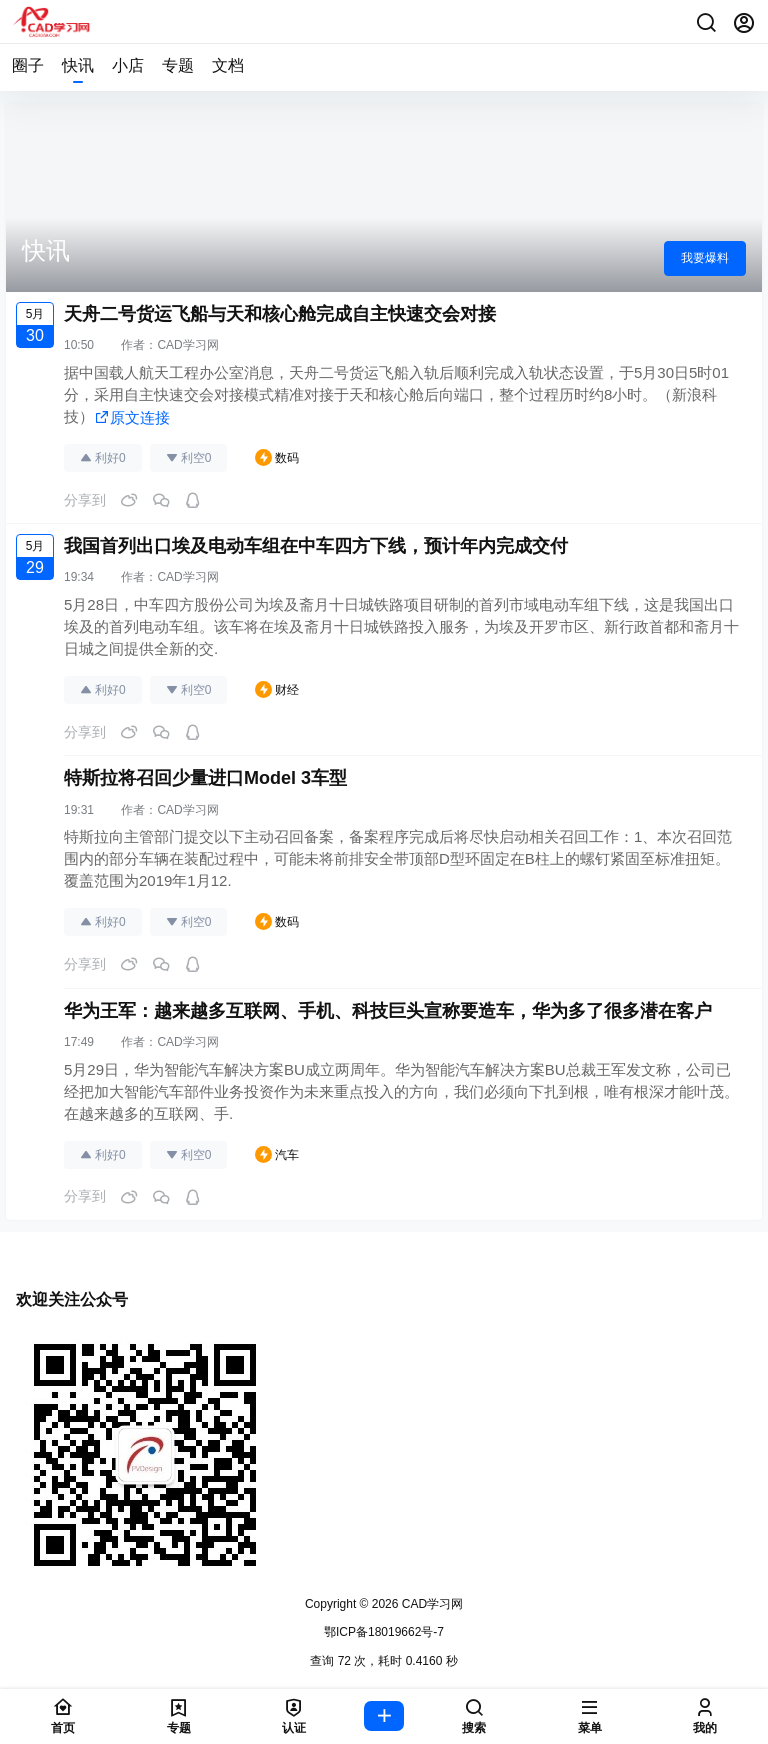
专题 (178, 65)
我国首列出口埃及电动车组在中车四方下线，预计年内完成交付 (316, 546)
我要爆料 (705, 258)
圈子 (28, 65)
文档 (228, 65)
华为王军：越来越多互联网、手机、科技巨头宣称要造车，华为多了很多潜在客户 (388, 1011)
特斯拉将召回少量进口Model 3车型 (205, 778)
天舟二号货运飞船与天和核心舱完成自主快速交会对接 (280, 314)
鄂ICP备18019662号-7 (384, 1632)
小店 (128, 65)
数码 (277, 458)
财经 (277, 690)
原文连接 (132, 417)
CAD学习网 (187, 345)
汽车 (277, 1155)
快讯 (78, 65)
